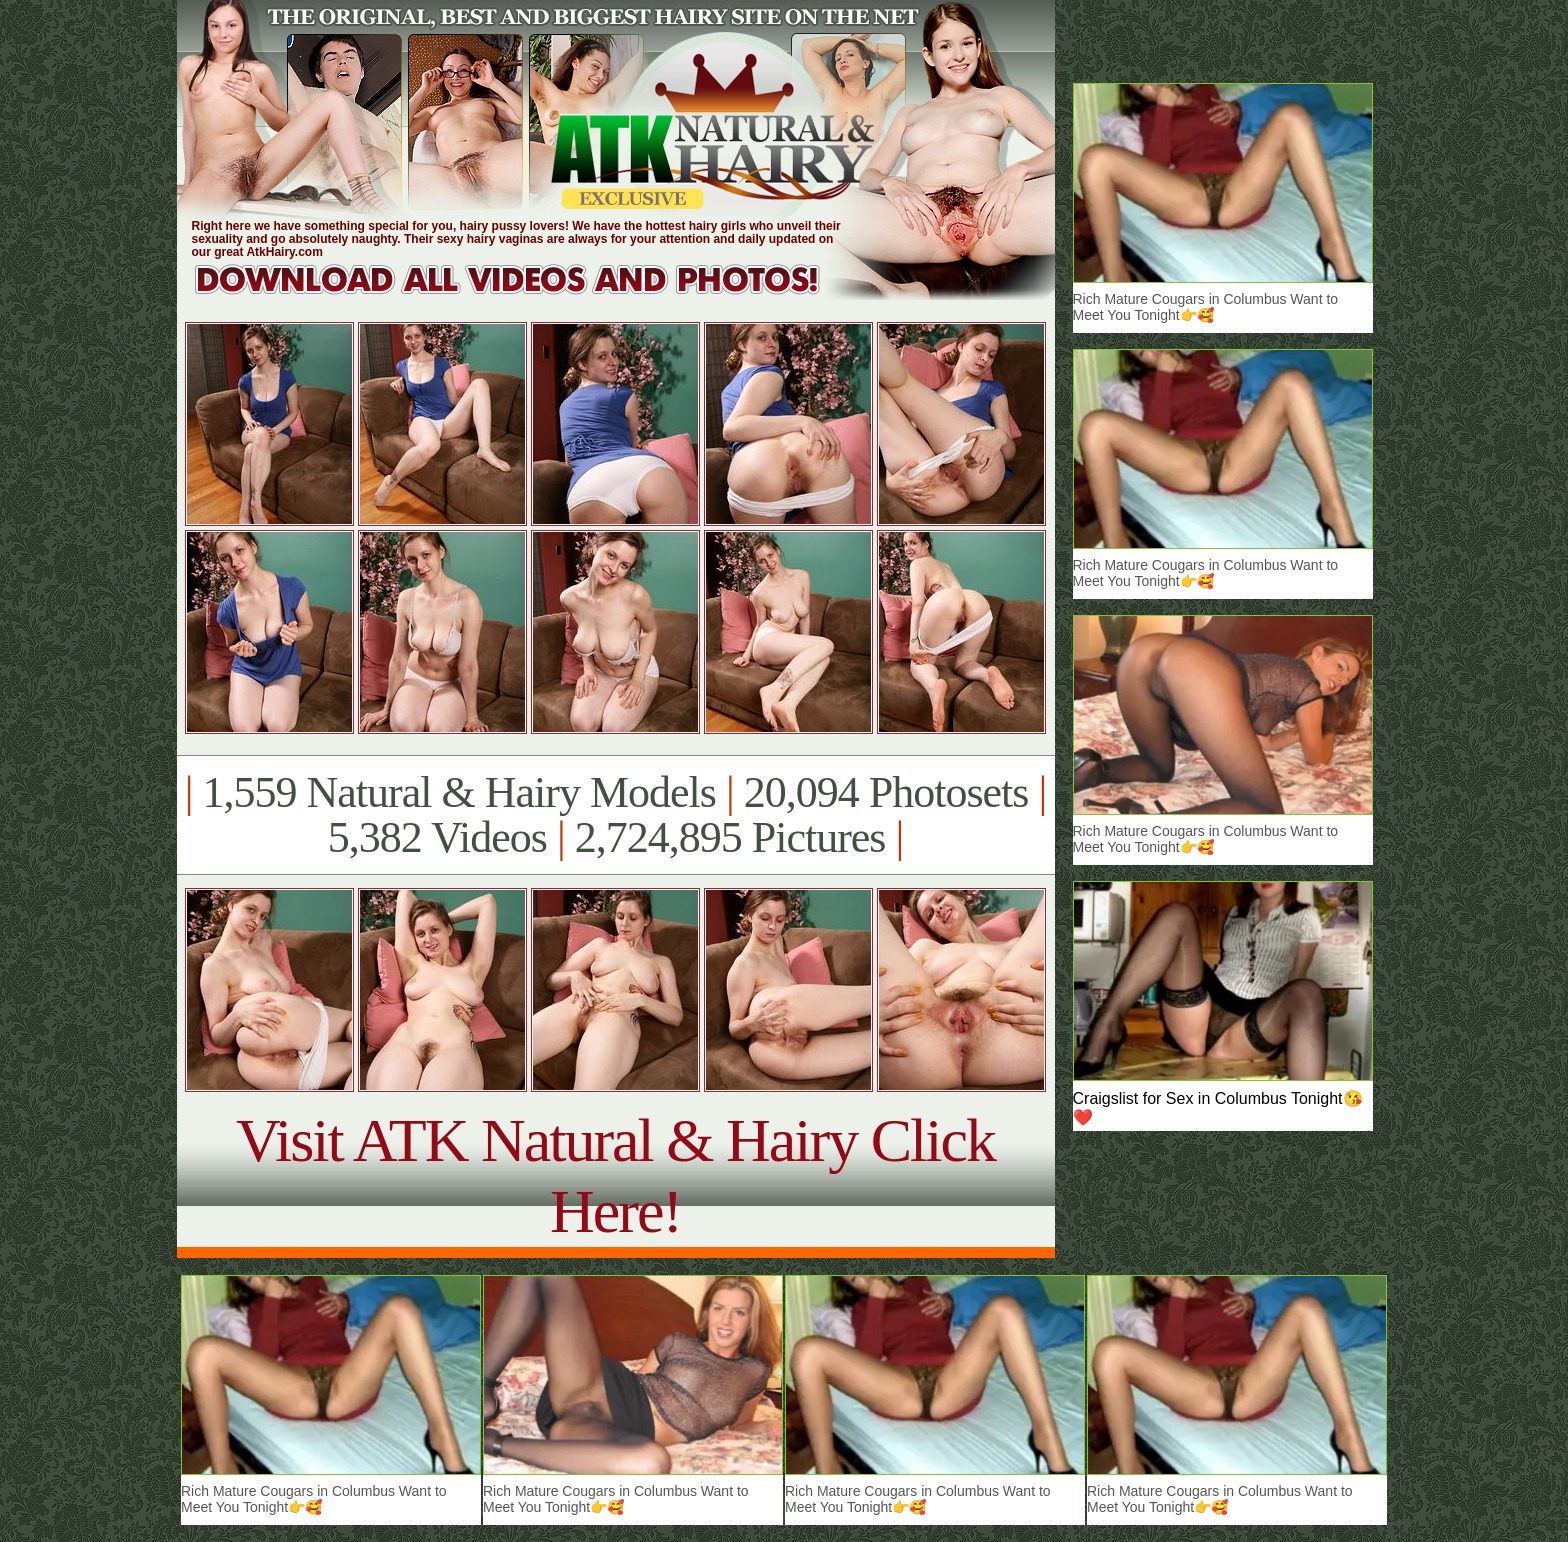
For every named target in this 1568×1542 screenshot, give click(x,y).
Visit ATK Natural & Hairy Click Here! (615, 1175)
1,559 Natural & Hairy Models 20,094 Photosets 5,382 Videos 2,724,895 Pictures (615, 815)
